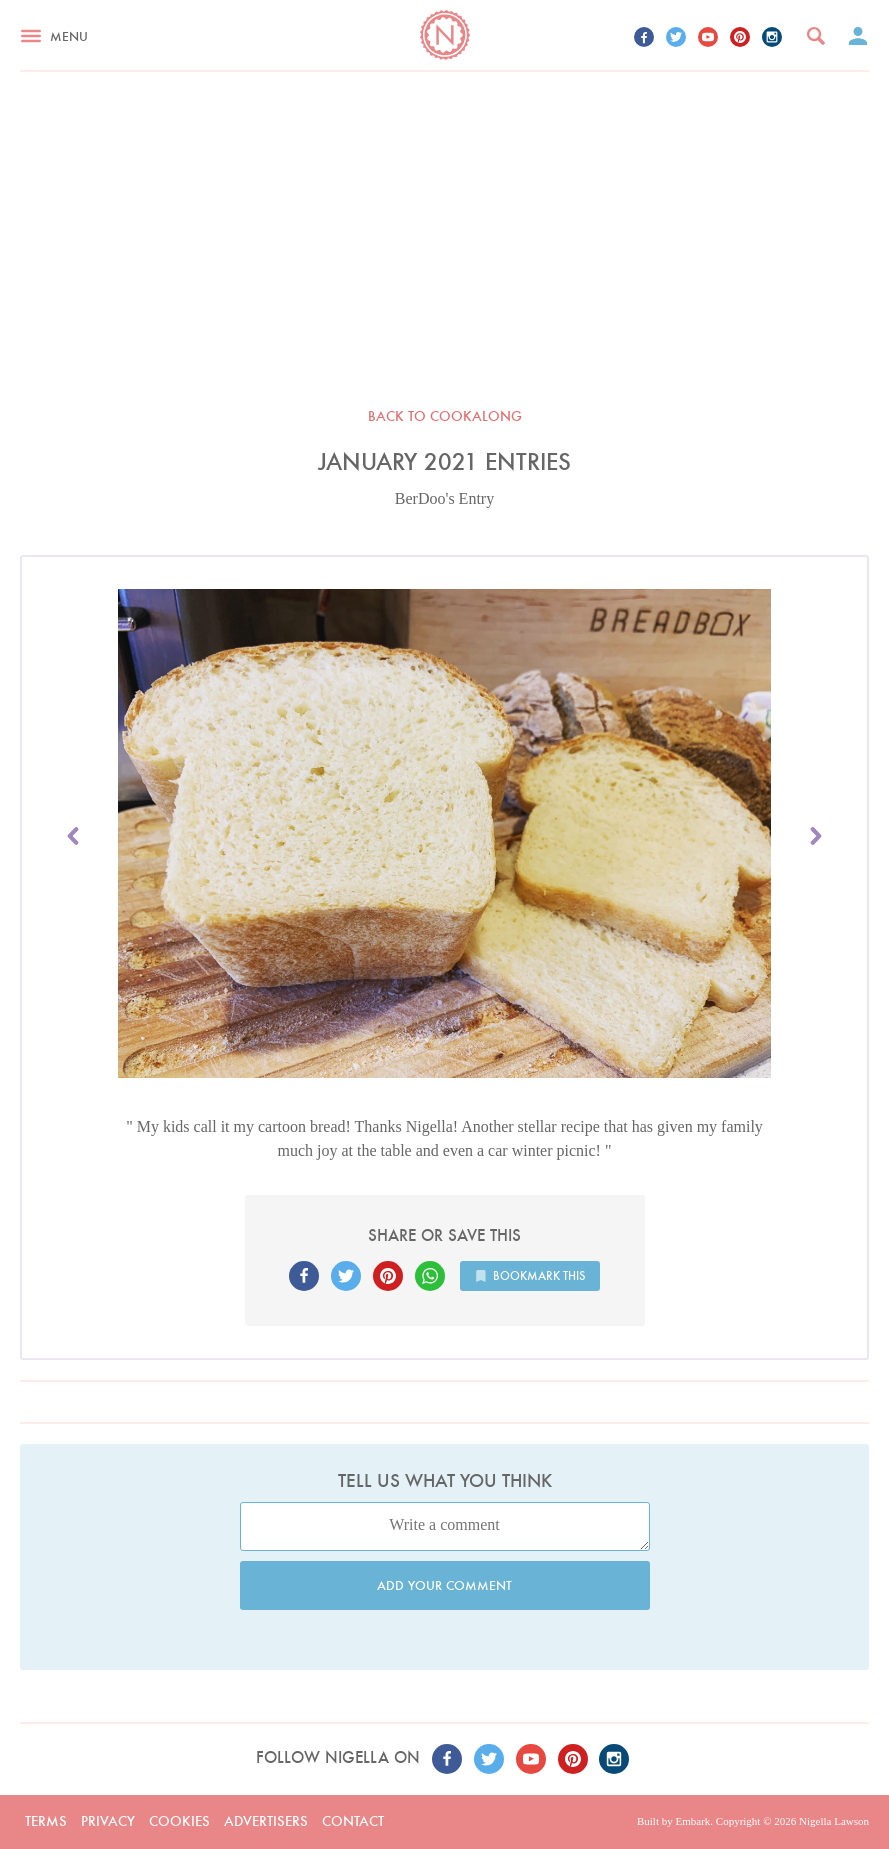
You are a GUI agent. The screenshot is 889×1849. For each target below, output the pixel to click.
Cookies (179, 1821)
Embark (692, 1821)
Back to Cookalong (445, 416)
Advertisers (266, 1821)
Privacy (108, 1821)
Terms (46, 1821)
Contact (353, 1821)
